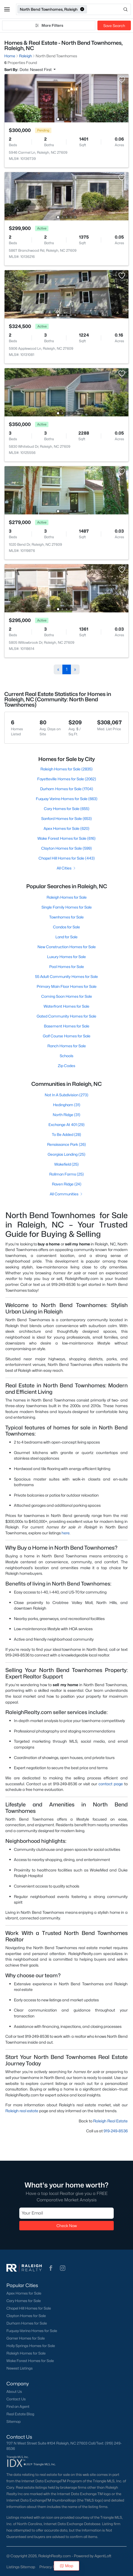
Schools (66, 1055)
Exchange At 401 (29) (66, 1124)
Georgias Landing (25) (66, 1154)
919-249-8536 (116, 2131)
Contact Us (16, 2399)
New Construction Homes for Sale (66, 946)
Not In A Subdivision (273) (66, 1095)
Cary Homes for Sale (23, 2301)
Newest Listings (19, 2368)
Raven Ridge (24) (66, 1184)
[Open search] (109, 9)
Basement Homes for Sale (66, 1026)
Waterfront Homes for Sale (66, 1006)
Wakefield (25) (66, 1164)
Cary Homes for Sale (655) (66, 808)
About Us (14, 2391)
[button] (7, 9)
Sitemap (13, 2421)
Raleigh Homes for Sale (67, 897)
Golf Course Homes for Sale (66, 1036)
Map (66, 2565)
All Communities (66, 1194)
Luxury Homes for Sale (66, 956)
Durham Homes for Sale (26, 2323)
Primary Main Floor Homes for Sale (67, 986)
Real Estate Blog (20, 2414)
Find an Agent (17, 2406)
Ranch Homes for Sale (66, 1046)
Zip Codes (66, 1065)
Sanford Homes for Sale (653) (66, 818)
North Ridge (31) (66, 1114)
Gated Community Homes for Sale (66, 1016)
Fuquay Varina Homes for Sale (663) (66, 798)
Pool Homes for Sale (66, 966)
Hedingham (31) (66, 1104)
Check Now (66, 2225)
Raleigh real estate (21, 2110)
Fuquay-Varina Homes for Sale (31, 2331)
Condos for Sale (66, 927)
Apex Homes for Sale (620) (66, 828)
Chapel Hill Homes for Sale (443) (67, 858)
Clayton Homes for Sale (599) (66, 848)
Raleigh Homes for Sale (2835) (66, 769)
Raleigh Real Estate (110, 2121)
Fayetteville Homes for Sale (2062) (66, 779)
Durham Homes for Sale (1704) (66, 788)
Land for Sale (66, 937)
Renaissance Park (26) (66, 1144)
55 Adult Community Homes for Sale (66, 976)
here (66, 1533)
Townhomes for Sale (66, 917)
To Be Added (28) (66, 1134)
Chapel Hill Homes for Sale (28, 2308)
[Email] (66, 2213)
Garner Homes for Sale (25, 2338)
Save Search (114, 25)
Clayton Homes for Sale (26, 2316)
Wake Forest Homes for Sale (30, 2361)
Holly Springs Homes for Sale (30, 2346)
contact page (110, 1784)
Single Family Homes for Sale (66, 907)
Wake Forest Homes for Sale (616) (66, 838)
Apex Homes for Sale (23, 2293)
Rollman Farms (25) (66, 1174)
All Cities (66, 868)
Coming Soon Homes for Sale (66, 996)
